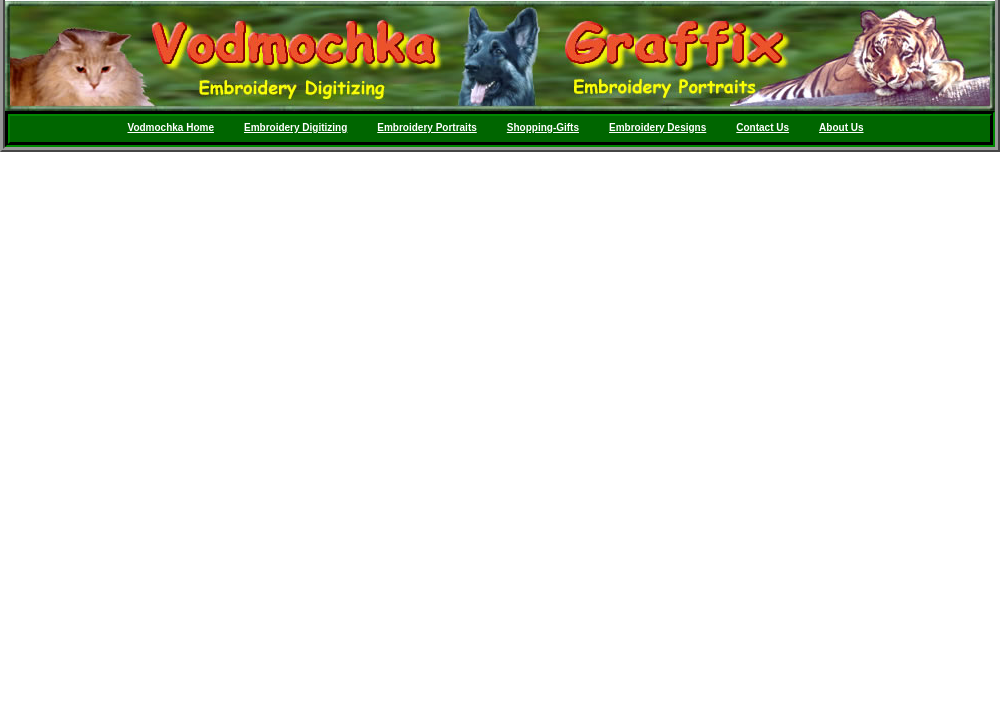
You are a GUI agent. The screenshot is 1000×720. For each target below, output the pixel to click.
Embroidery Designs (657, 127)
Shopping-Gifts (543, 127)
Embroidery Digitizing (295, 127)
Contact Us (762, 127)
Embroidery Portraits (426, 127)
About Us (841, 127)
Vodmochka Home (170, 127)
